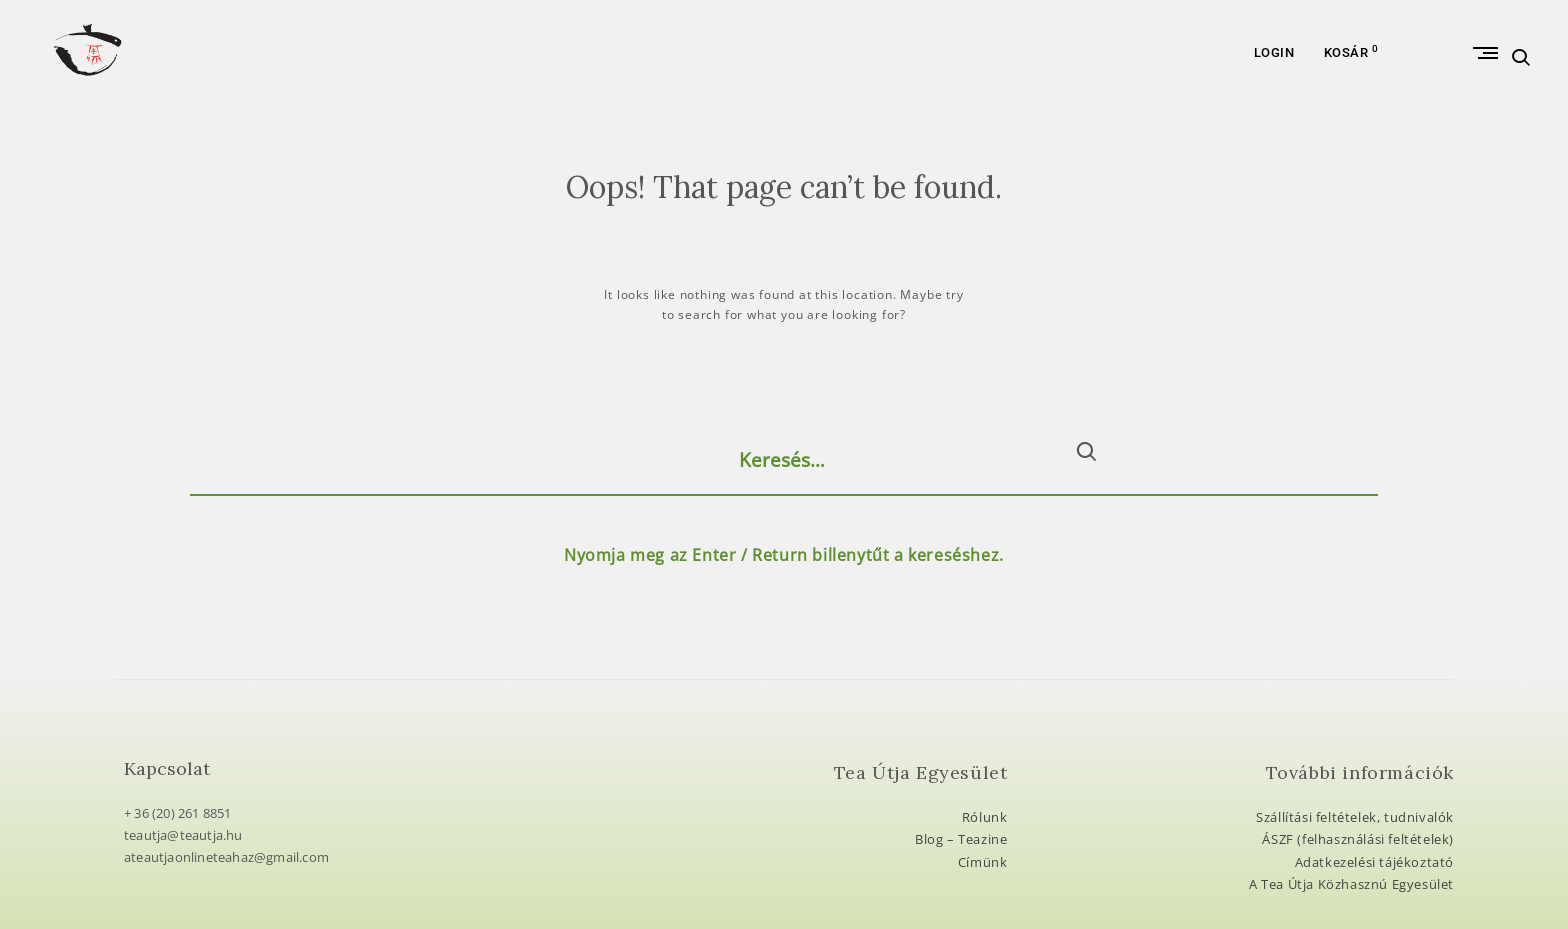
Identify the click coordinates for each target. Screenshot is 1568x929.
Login (1274, 88)
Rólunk (985, 817)
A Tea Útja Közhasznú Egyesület (1351, 884)
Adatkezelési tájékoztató (1374, 862)
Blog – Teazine (961, 839)
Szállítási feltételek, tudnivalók (1355, 817)
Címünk (983, 862)
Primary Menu (1439, 88)
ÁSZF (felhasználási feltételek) (1358, 839)
